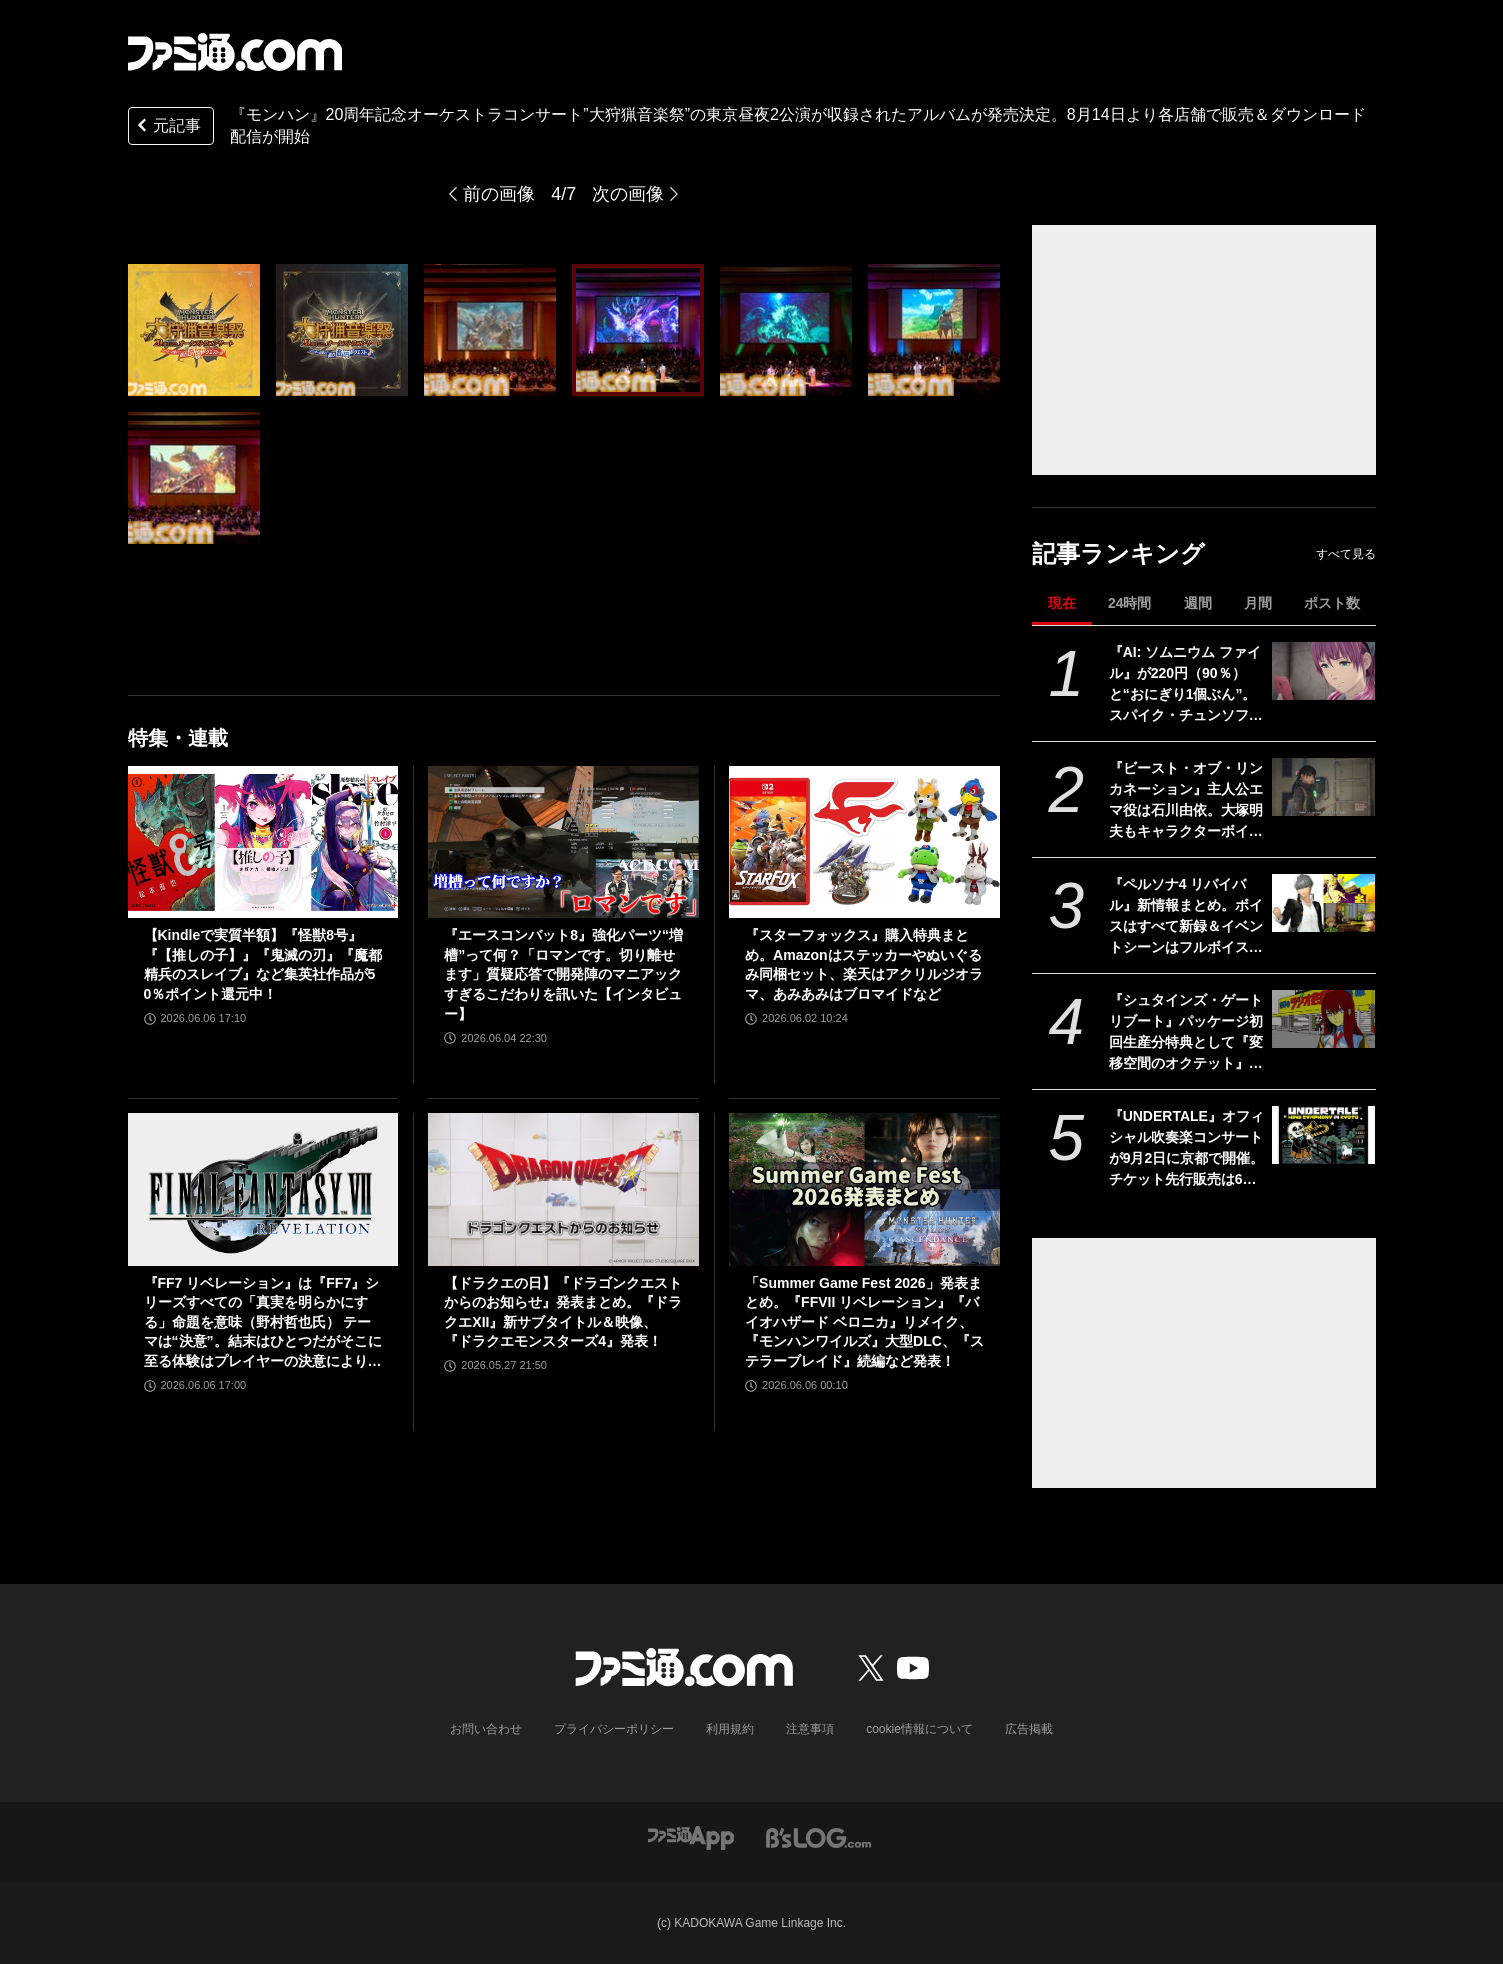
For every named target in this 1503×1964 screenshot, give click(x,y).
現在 (1062, 603)
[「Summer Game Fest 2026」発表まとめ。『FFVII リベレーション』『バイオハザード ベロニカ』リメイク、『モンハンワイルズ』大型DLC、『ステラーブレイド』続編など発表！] (864, 1189)
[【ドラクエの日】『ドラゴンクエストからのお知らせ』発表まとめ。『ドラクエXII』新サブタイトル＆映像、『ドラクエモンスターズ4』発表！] (563, 1189)
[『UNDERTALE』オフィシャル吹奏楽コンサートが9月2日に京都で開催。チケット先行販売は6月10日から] (1323, 1135)
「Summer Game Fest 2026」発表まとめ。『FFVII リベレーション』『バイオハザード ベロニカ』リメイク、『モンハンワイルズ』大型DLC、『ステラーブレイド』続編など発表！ (864, 1322)
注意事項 (810, 1729)
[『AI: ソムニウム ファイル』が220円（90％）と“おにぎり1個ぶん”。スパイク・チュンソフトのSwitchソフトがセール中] (1323, 671)
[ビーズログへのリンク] (818, 1837)
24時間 (1130, 603)
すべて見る (1346, 554)
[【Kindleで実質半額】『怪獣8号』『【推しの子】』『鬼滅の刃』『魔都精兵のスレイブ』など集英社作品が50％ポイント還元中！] (263, 842)
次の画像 (628, 194)
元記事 (167, 127)
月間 (1258, 603)
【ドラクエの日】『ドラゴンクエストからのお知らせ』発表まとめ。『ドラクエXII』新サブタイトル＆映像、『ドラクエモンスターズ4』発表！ (563, 1312)
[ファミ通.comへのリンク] (235, 52)
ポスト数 (1332, 603)
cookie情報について (919, 1729)
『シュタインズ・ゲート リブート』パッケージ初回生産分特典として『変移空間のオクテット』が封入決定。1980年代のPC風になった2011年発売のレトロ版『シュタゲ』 (1186, 1033)
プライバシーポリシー (614, 1729)
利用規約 (730, 1729)
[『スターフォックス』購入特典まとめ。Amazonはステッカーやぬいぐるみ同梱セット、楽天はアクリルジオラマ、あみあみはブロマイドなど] (864, 842)
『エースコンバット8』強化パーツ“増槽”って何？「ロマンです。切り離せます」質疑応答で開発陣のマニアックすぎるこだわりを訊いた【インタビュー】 (563, 974)
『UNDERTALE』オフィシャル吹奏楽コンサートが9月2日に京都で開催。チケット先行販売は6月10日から (1187, 1149)
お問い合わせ (486, 1729)
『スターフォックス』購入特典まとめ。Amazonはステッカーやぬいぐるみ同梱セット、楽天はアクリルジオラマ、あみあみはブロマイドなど (864, 964)
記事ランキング (1118, 553)
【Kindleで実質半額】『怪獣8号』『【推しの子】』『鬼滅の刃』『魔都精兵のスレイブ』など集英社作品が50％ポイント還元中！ (263, 964)
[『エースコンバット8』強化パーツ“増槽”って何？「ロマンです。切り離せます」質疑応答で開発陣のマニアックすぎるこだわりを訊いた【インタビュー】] (563, 842)
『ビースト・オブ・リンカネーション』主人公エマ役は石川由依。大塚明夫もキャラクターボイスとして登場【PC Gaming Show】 (1186, 801)
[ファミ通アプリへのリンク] (691, 1837)
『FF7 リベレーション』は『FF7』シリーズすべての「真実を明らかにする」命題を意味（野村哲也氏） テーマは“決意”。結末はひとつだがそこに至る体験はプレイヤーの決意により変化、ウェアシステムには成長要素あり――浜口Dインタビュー (263, 1323)
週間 (1198, 603)
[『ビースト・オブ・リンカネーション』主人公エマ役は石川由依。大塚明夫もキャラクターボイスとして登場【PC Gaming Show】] (1323, 787)
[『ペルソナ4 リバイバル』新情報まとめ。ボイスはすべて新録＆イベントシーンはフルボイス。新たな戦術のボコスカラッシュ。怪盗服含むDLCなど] (1323, 903)
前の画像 (499, 194)
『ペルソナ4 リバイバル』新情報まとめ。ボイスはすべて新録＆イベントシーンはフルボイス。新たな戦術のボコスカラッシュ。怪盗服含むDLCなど (1186, 917)
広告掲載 (1029, 1729)
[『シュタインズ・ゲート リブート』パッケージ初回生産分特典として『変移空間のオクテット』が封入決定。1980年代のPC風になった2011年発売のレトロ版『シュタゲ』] (1323, 1019)
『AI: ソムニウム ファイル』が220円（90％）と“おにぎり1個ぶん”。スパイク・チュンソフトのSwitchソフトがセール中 (1186, 685)
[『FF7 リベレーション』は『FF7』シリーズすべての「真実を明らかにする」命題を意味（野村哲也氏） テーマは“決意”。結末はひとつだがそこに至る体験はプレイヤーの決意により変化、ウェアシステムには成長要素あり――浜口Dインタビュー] (263, 1189)
